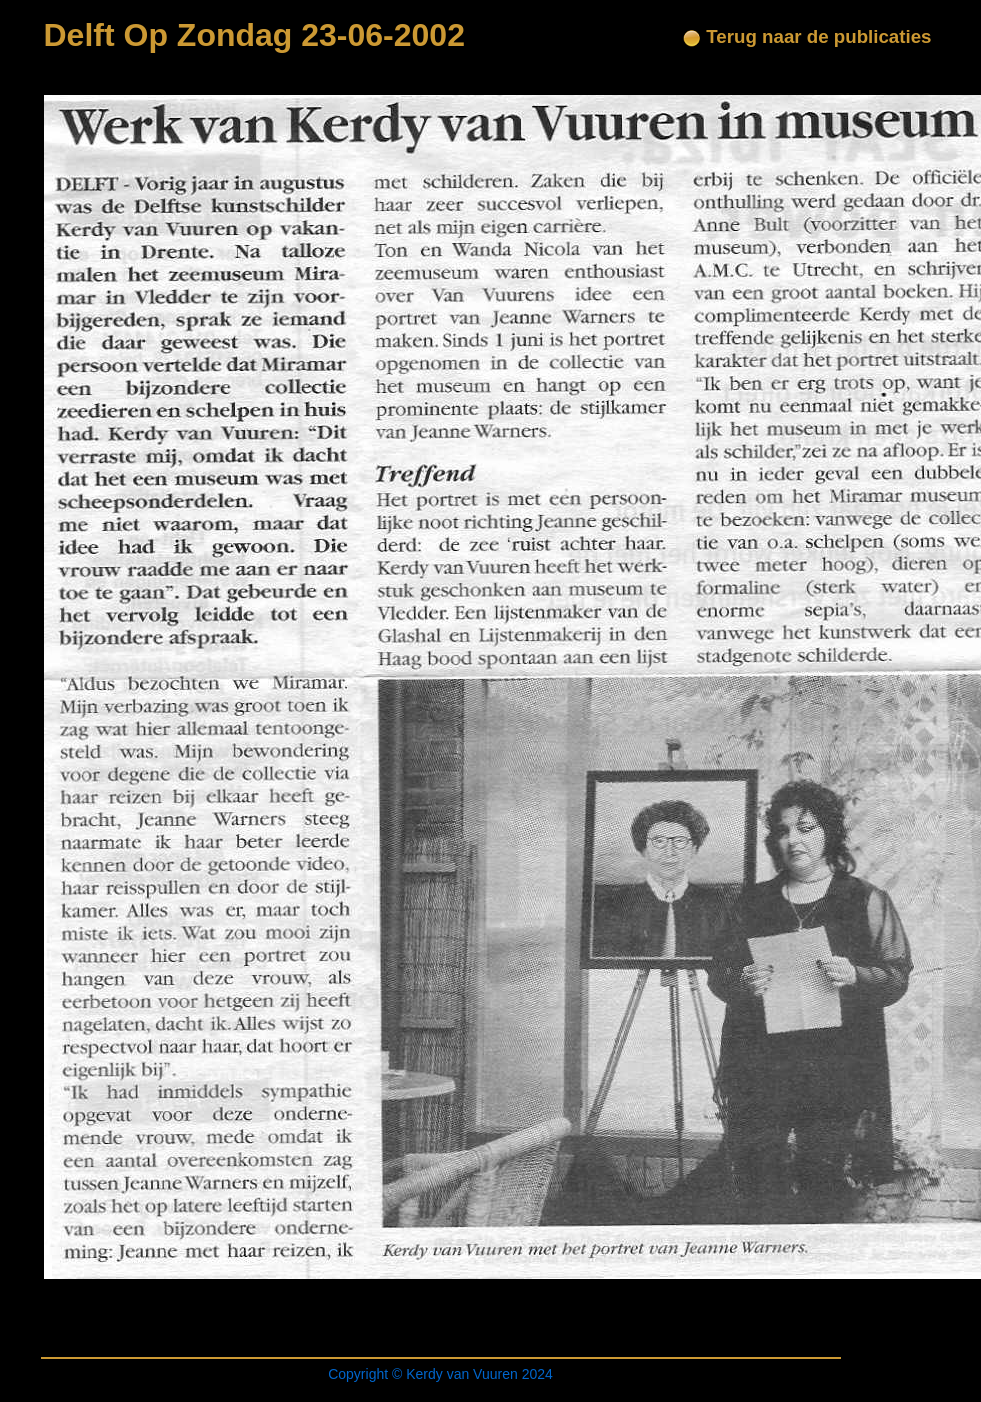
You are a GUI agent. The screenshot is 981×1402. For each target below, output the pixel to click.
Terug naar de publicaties (807, 36)
